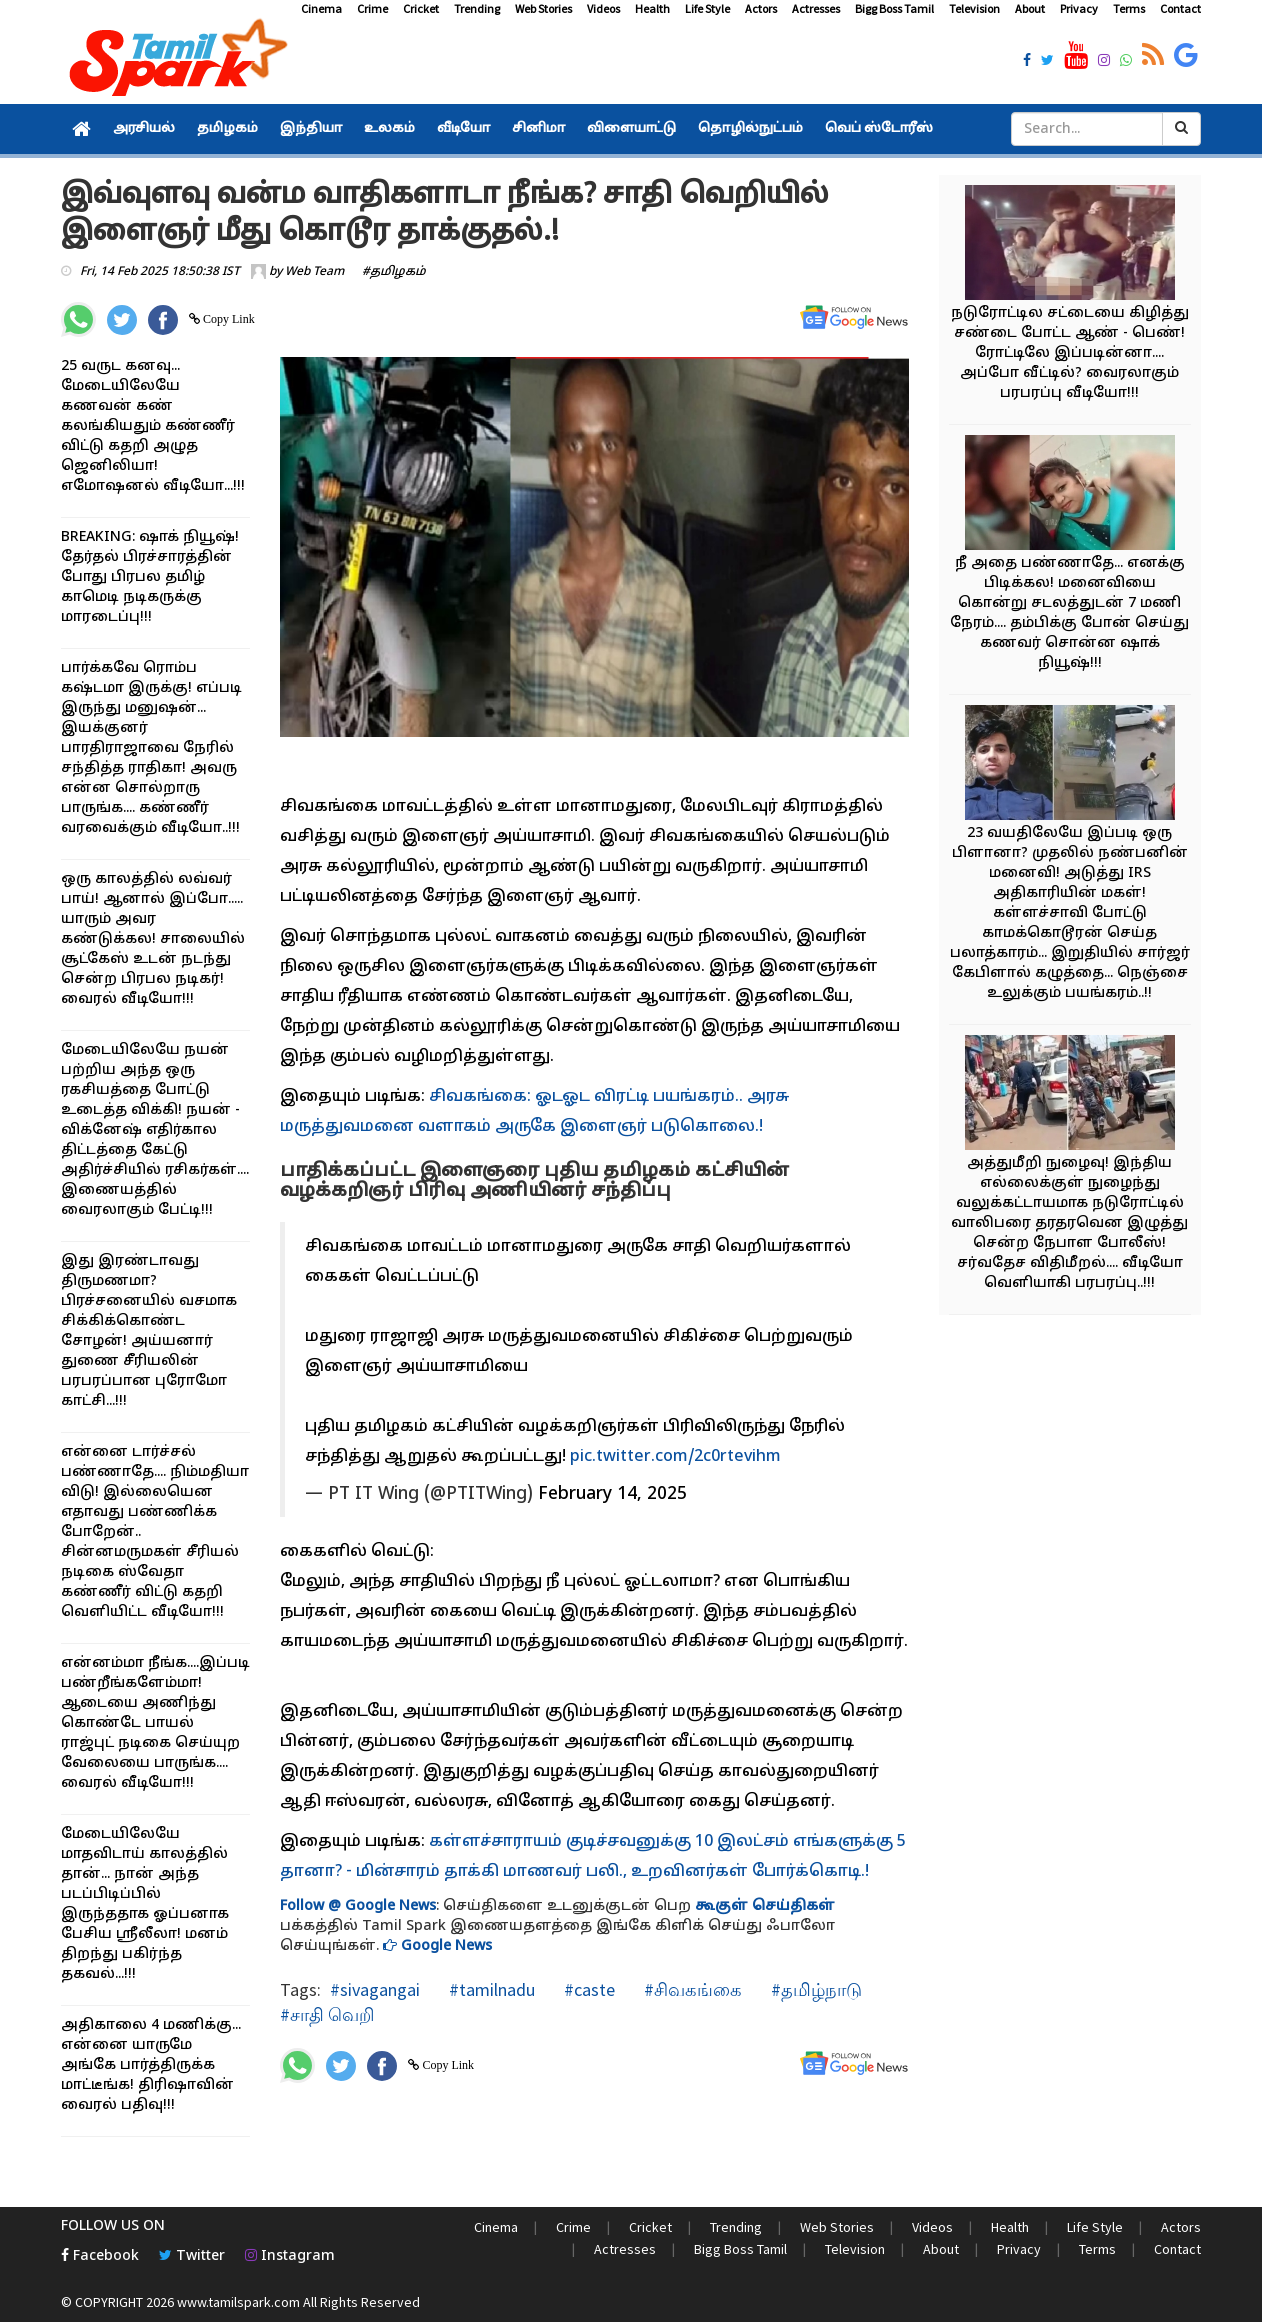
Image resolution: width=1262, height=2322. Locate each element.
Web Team (314, 272)
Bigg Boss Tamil (894, 8)
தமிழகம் (227, 129)
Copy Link (227, 319)
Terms (1129, 8)
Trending (477, 8)
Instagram (290, 2256)
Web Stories (543, 8)
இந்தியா (311, 129)
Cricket (421, 8)
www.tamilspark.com (238, 2302)
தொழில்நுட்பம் (750, 129)
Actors (761, 8)
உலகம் (389, 129)
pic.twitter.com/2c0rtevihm (675, 1457)
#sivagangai (375, 1989)
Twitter (192, 2256)
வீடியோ (463, 129)
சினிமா (538, 129)
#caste (587, 1989)
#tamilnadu (490, 1989)
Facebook (100, 2256)
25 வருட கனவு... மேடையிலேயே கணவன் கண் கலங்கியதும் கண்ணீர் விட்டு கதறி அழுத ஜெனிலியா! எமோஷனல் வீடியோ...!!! (153, 426)
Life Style (707, 8)
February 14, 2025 (612, 1494)
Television (974, 8)
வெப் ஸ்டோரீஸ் (879, 129)
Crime (372, 8)
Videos (603, 8)
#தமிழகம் (394, 272)
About (1030, 8)
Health (652, 8)
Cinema (321, 8)
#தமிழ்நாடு (814, 1989)
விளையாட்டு (631, 129)
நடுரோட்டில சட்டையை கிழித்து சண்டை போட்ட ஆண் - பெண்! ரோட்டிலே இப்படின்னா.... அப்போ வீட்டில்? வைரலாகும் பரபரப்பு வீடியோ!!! (1070, 353)
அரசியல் (144, 129)
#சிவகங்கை (691, 1989)
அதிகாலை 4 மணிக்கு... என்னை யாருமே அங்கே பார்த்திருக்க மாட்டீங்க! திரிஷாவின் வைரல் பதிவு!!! (151, 2065)
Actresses (816, 8)
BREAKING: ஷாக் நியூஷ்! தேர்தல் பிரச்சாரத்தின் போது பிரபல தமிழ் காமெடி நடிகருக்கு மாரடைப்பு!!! (150, 577)
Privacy (1079, 8)
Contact (1180, 8)
